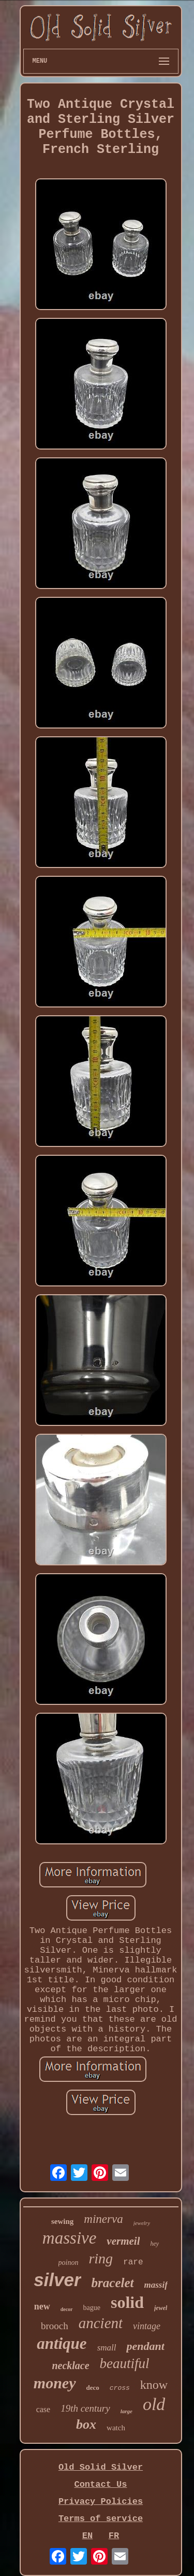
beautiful (125, 2363)
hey (154, 2243)
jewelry (141, 2223)
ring (100, 2258)
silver (57, 2280)
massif (156, 2285)
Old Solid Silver (100, 2467)
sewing (62, 2221)
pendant (145, 2346)
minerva (103, 2219)
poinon (68, 2262)
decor (67, 2309)
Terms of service (100, 2519)
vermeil (123, 2241)
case (43, 2409)
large (126, 2411)
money (55, 2382)
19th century (85, 2408)
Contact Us (100, 2484)
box (86, 2424)
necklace (70, 2365)
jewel (160, 2308)
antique (61, 2343)
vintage (146, 2326)
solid (127, 2302)
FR (114, 2536)
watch (116, 2428)
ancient (101, 2323)
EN (87, 2536)
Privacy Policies (100, 2502)
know (154, 2384)
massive (69, 2238)
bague (91, 2308)
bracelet (113, 2283)
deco (92, 2387)
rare (133, 2262)
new (42, 2306)
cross (120, 2388)
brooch (54, 2325)
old (154, 2404)
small (106, 2348)
